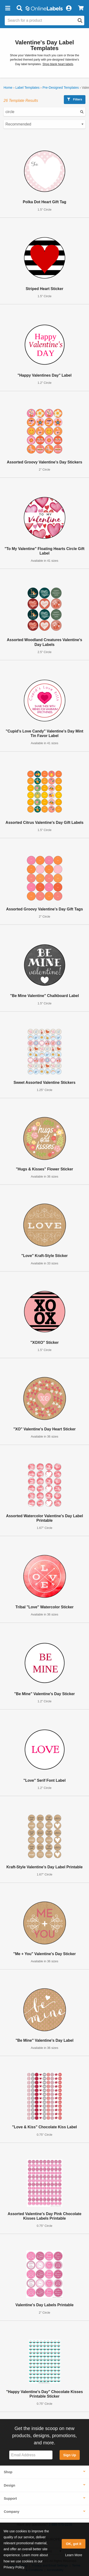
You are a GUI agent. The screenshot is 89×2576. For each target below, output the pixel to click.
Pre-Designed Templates (60, 87)
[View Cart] (81, 8)
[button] (7, 8)
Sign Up (69, 2455)
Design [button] (9, 2485)
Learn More (73, 2555)
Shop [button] (8, 2472)
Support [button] (10, 2498)
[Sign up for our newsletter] (30, 2455)
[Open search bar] (19, 8)
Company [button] (11, 2512)
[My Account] (69, 8)
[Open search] (80, 20)
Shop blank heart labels (57, 64)
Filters (74, 99)
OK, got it (73, 2544)
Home (8, 87)
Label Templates (27, 87)
